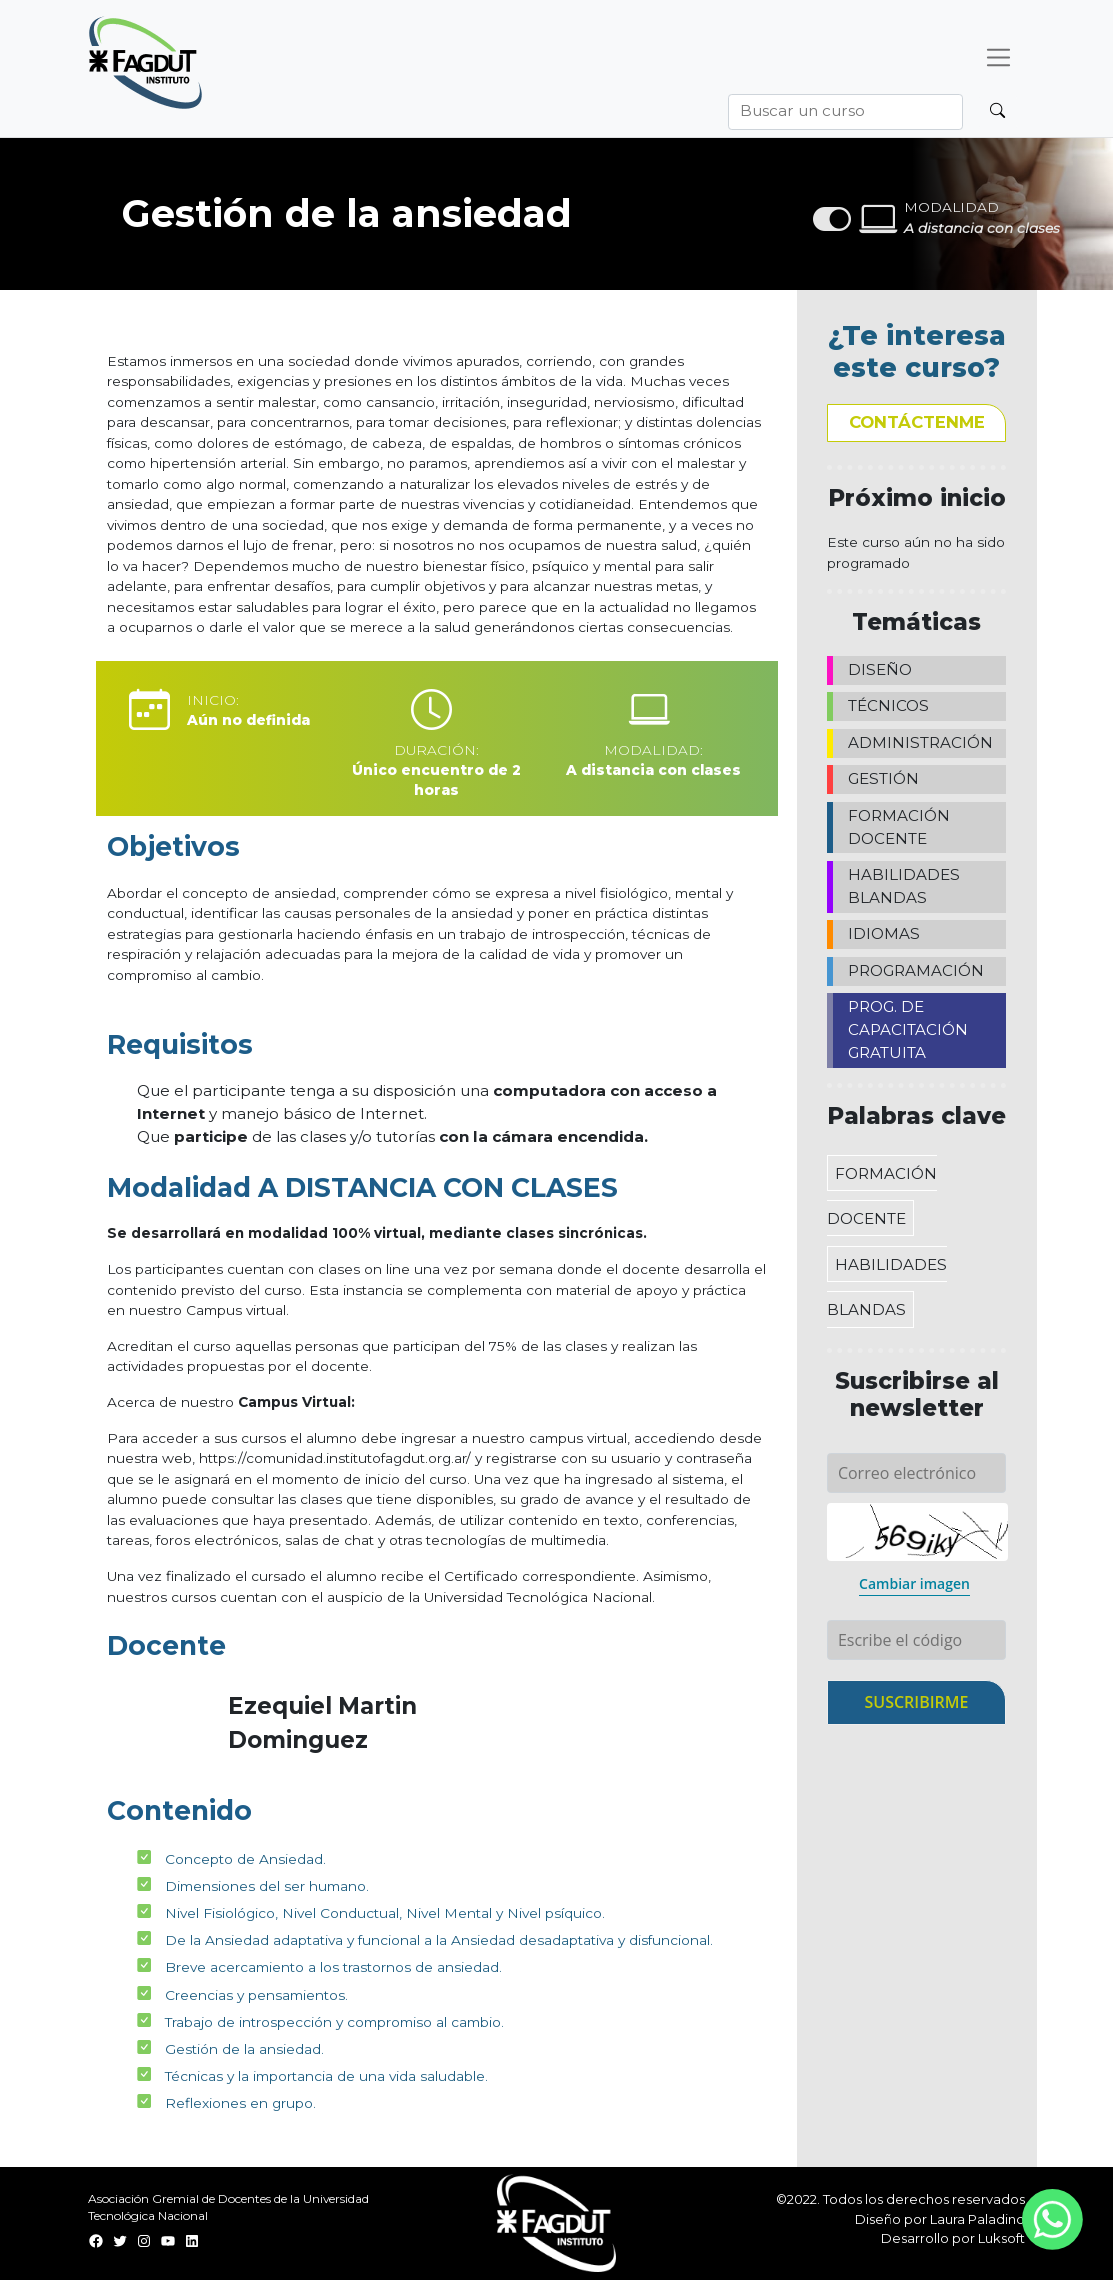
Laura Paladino (977, 2219)
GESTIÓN (883, 778)
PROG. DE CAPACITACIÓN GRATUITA (908, 1029)
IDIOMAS (884, 933)
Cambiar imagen (914, 1583)
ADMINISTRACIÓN (920, 742)
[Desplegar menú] (998, 57)
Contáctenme (917, 422)
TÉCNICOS (888, 705)
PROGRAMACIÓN (916, 970)
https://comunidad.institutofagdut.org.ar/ (335, 1458)
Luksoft (1001, 2238)
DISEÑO (880, 669)
